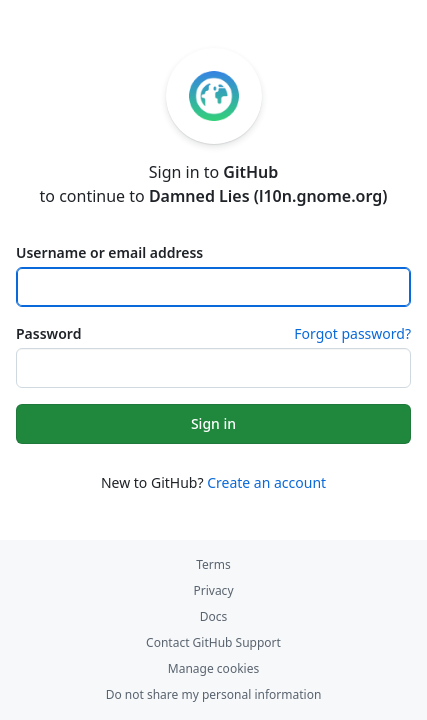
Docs (214, 616)
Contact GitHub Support (213, 642)
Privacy (213, 590)
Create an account (266, 482)
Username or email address (109, 252)
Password (48, 333)
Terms (213, 564)
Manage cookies (213, 668)
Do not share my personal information (214, 694)
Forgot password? (352, 333)
